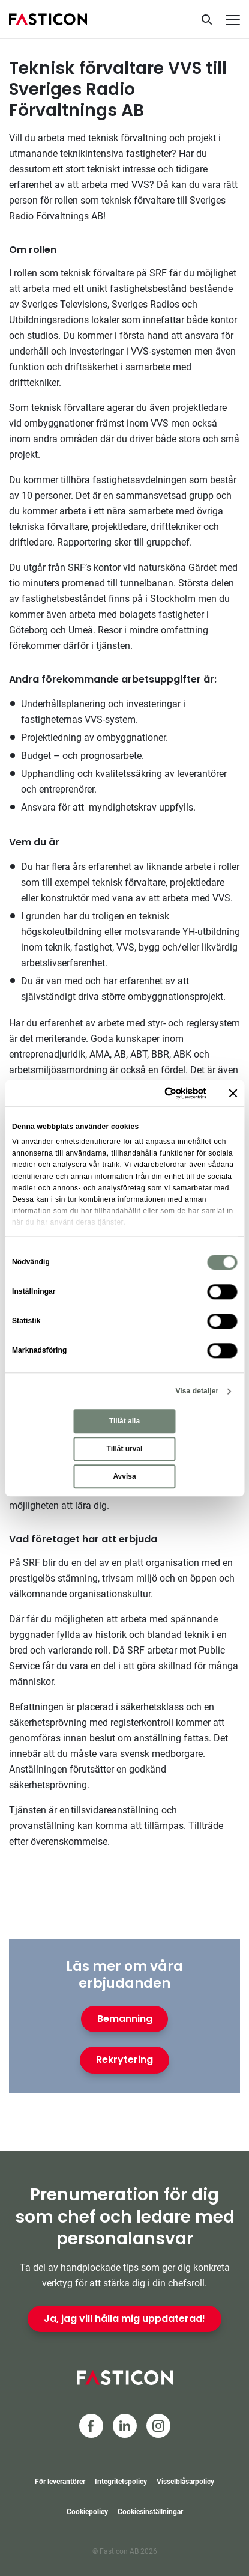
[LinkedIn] (125, 2426)
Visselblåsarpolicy (185, 2481)
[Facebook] (91, 2426)
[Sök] (206, 19)
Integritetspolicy (121, 2481)
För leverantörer (60, 2481)
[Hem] (48, 19)
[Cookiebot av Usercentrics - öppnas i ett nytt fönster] (156, 1093)
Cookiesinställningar (150, 2511)
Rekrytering (124, 2059)
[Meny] (233, 20)
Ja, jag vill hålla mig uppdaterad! (124, 2318)
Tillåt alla (124, 1421)
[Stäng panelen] (233, 1093)
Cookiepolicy (87, 2511)
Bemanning (124, 2019)
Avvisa (124, 1476)
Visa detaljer (196, 1391)
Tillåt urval (125, 1449)
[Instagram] (158, 2426)
